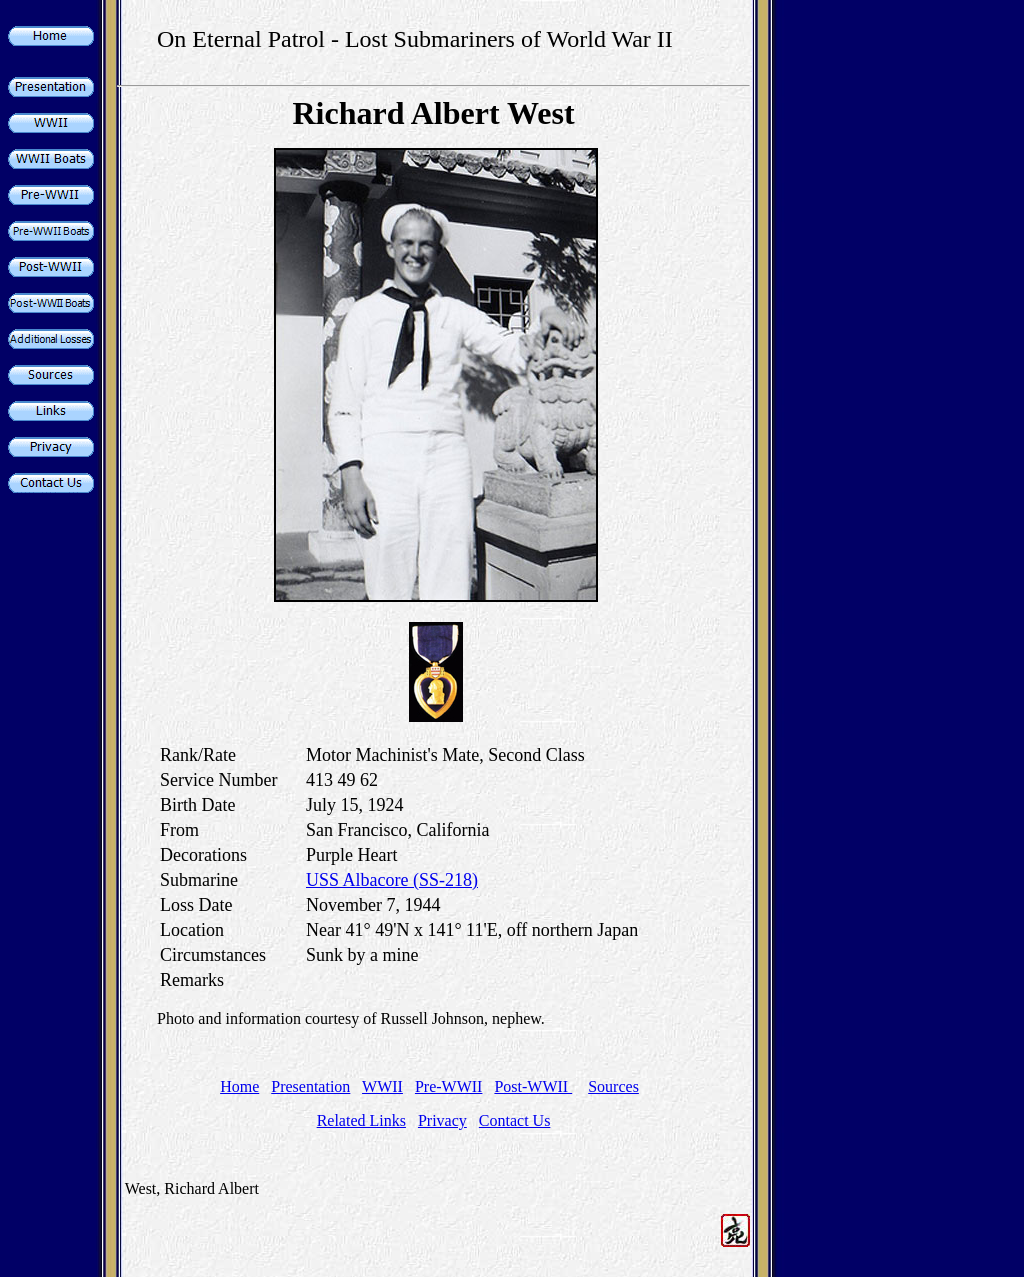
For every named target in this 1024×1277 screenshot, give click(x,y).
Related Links (361, 1120)
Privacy (442, 1120)
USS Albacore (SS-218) (392, 880)
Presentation (310, 1086)
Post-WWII (533, 1086)
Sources (613, 1086)
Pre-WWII (449, 1086)
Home (239, 1086)
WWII (382, 1086)
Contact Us (515, 1120)
